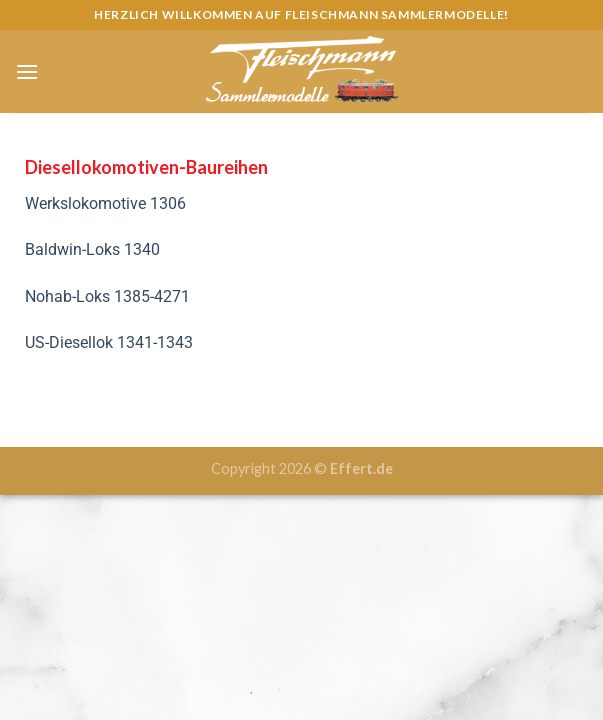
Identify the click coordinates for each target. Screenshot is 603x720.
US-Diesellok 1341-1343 (109, 342)
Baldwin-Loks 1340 (92, 249)
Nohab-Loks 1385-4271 (107, 296)
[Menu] (27, 71)
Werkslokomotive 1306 (107, 203)
